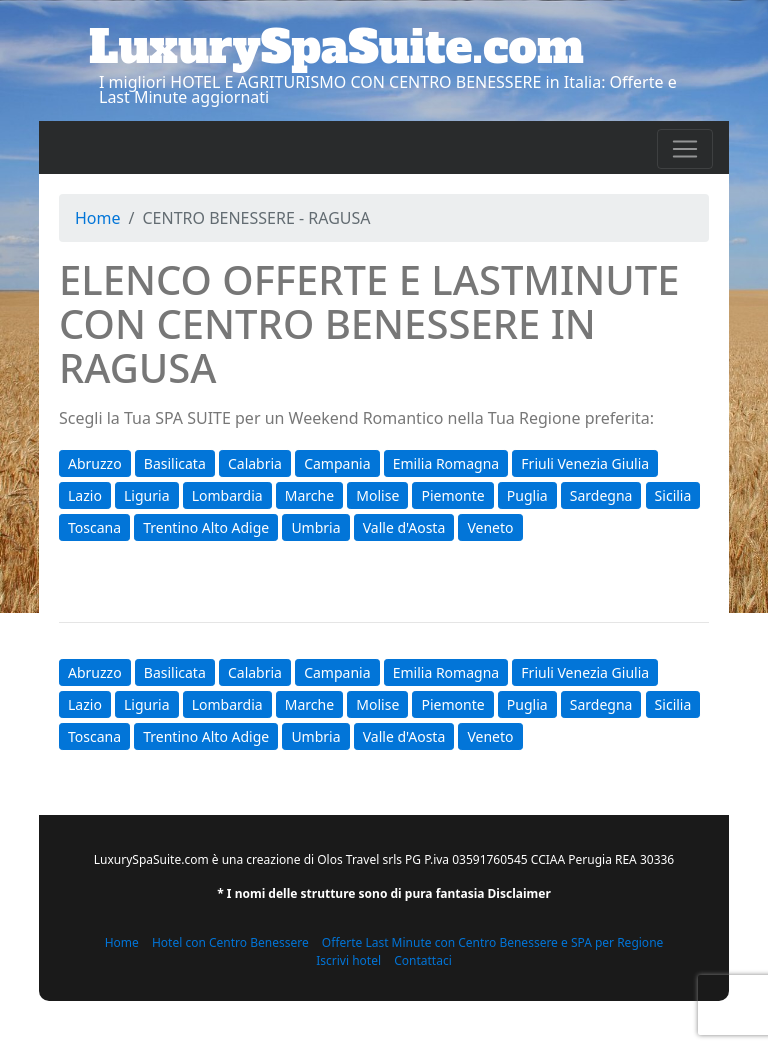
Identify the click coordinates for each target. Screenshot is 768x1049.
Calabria (255, 463)
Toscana (94, 527)
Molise (377, 495)
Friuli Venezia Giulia (585, 463)
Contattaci (423, 960)
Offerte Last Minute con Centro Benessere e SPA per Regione (493, 942)
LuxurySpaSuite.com (336, 47)
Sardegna (601, 495)
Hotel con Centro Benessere (230, 942)
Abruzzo (95, 463)
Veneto (490, 527)
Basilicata (175, 463)
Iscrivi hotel (348, 960)
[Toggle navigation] (685, 149)
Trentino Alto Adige (206, 527)
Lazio (85, 495)
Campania (337, 463)
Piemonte (452, 495)
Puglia (527, 495)
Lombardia (227, 495)
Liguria (146, 495)
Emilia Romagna (446, 463)
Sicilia (673, 495)
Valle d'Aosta (404, 527)
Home (98, 218)
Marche (309, 495)
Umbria (315, 527)
